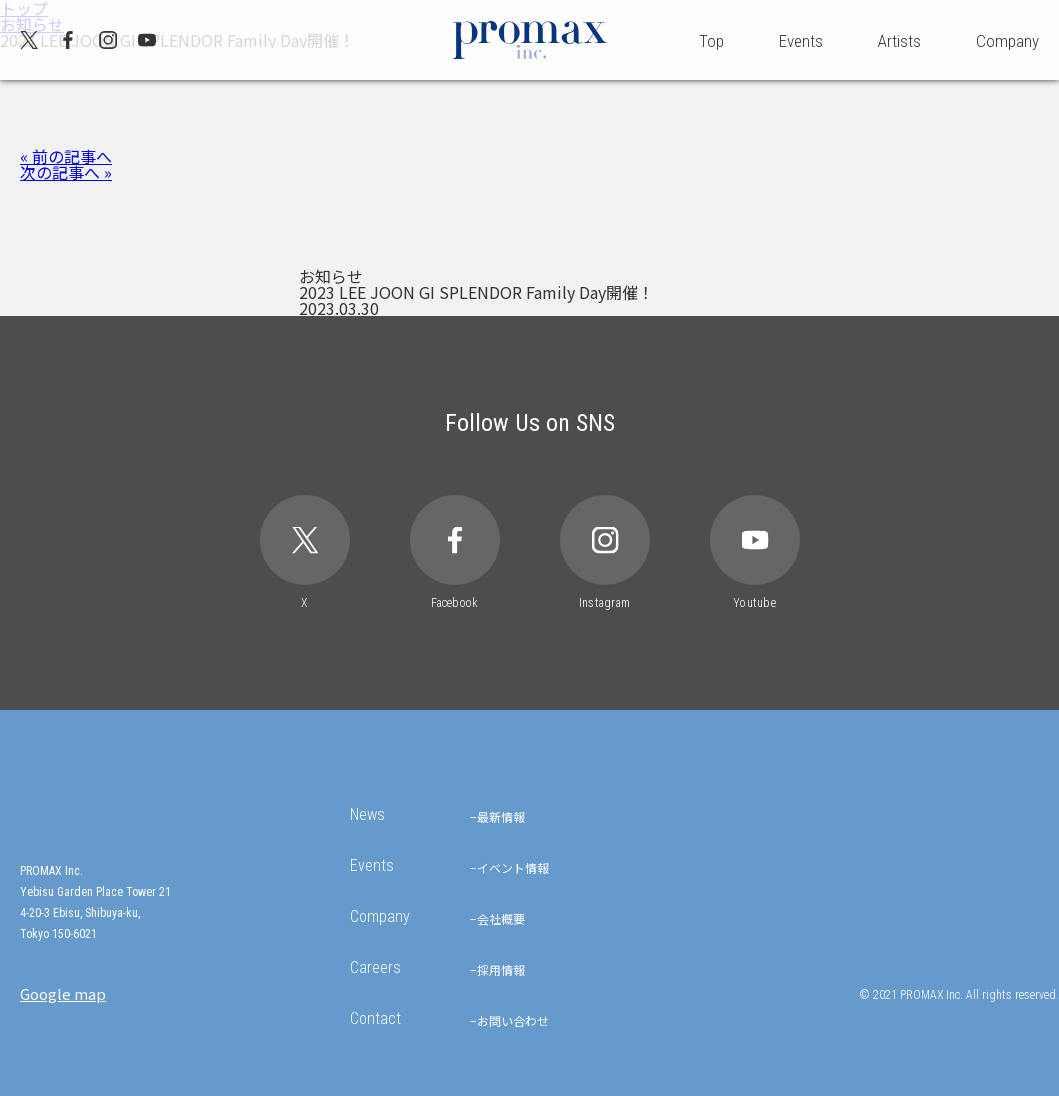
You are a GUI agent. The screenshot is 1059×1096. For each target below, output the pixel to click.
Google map (63, 993)
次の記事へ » (66, 172)
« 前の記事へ (66, 156)
